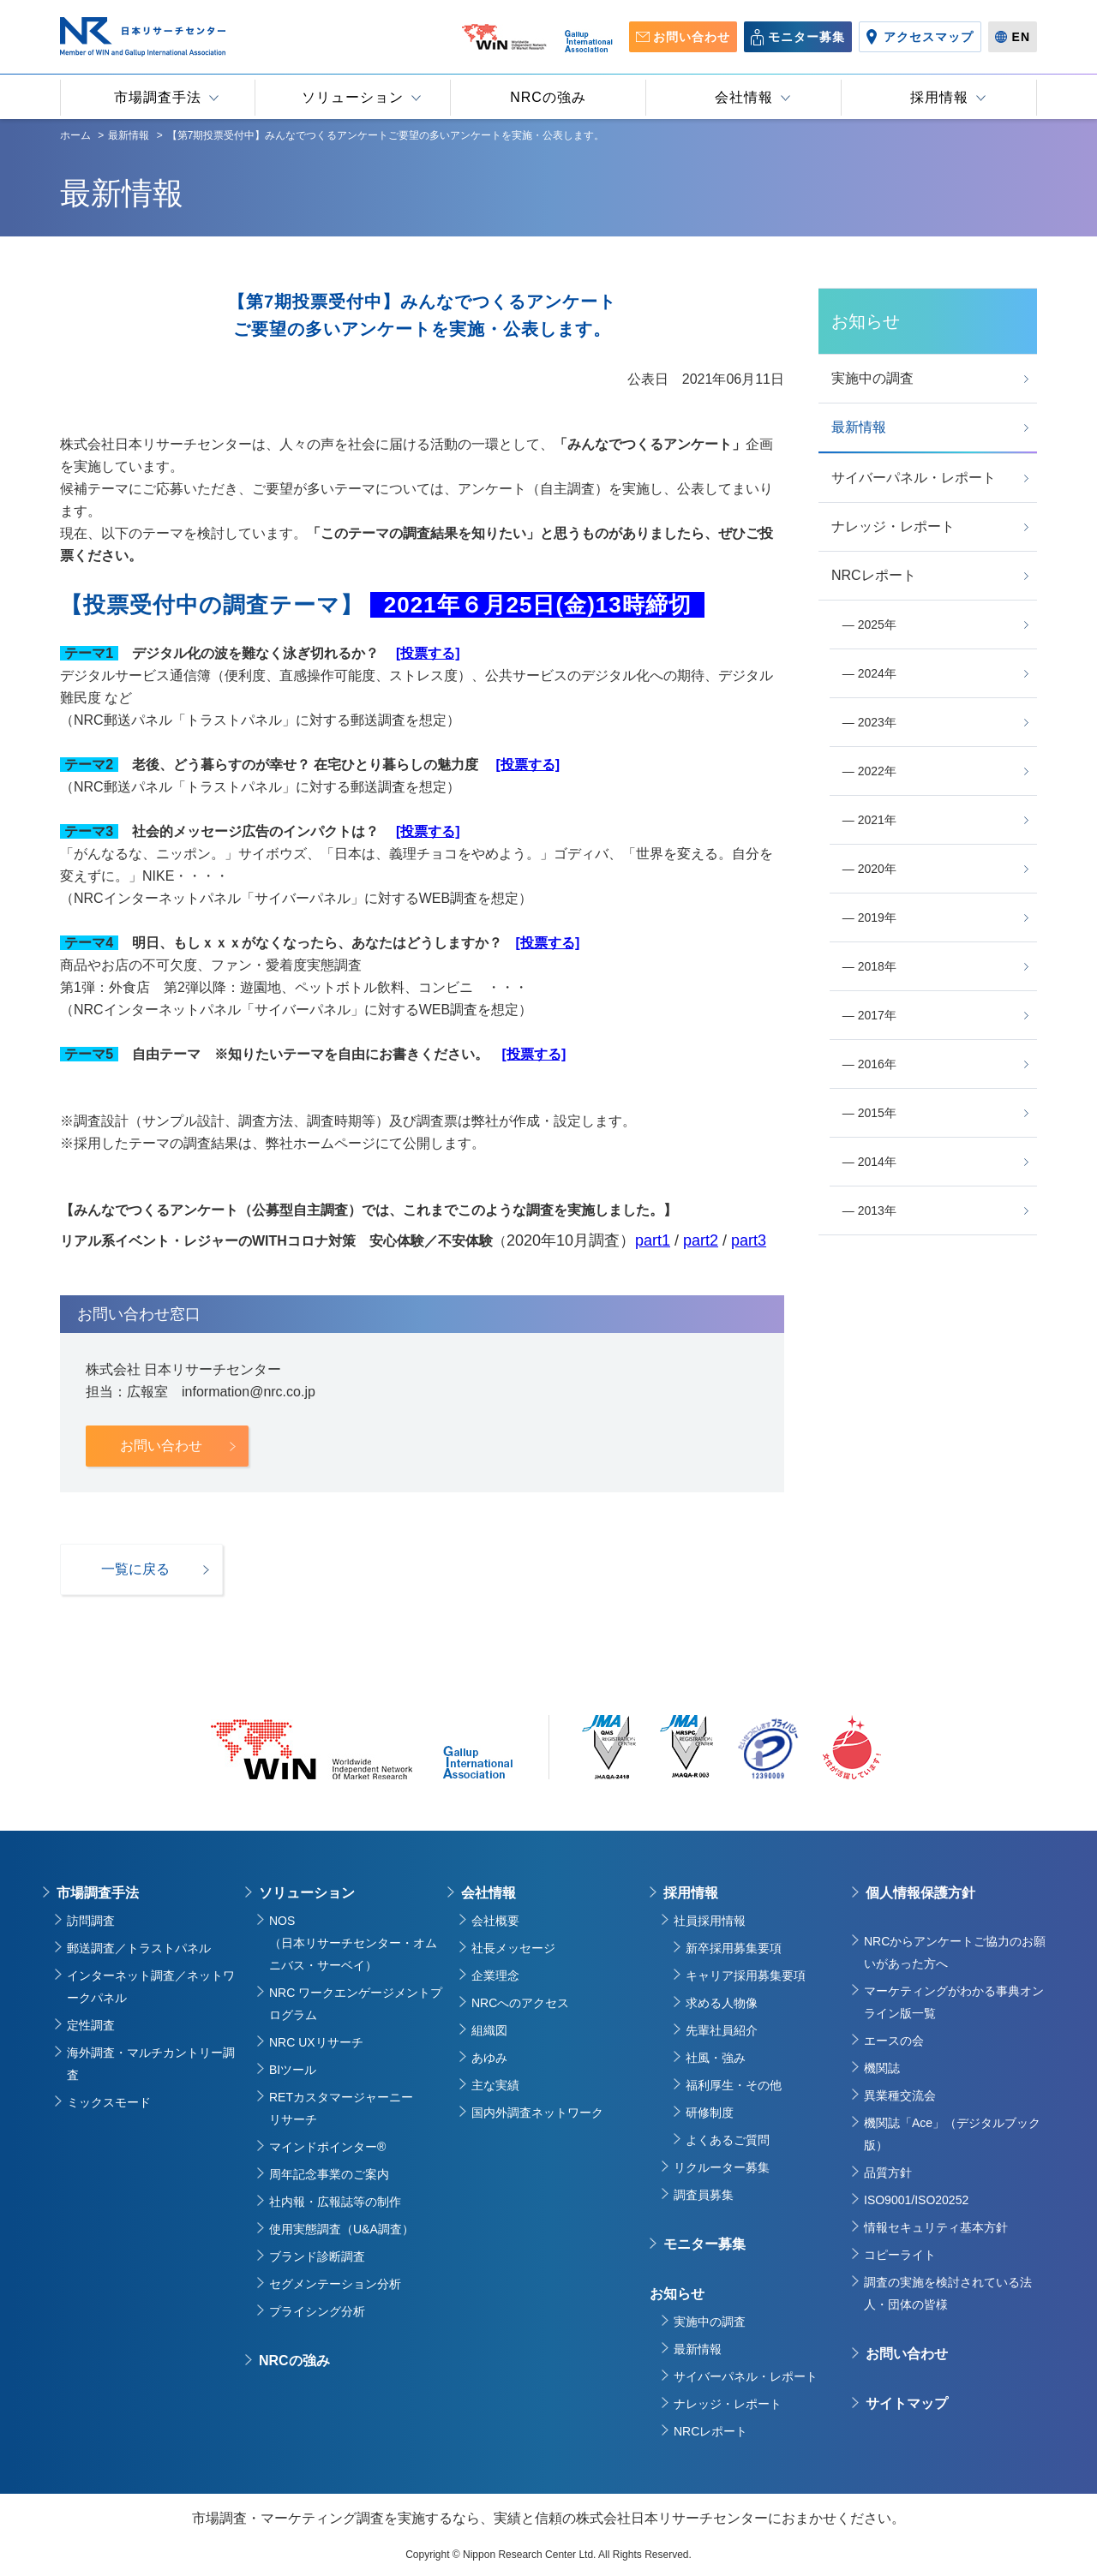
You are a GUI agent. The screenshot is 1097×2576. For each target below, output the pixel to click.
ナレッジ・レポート (728, 2404)
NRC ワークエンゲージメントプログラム (355, 2004)
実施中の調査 (710, 2321)
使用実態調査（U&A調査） (341, 2229)
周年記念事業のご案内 (329, 2174)
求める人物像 (722, 2003)
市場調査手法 (98, 1893)
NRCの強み (294, 2360)
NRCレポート (710, 2431)
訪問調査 (91, 1921)
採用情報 (690, 1893)
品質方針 (888, 2172)
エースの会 (894, 2040)
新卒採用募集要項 (734, 1948)
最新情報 (698, 2349)
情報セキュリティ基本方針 (936, 2227)
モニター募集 (704, 2244)
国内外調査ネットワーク (537, 2112)
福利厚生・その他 (734, 2085)
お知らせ (677, 2293)
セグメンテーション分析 (335, 2284)
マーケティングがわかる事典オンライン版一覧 (954, 2002)
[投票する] (428, 653)
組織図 (489, 2030)
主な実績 (495, 2085)
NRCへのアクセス (520, 2003)
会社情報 (488, 1893)
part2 (700, 1240)
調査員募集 (704, 2195)
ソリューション (307, 1893)
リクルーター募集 (722, 2167)
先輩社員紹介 (722, 2030)
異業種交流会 (900, 2095)
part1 (652, 1240)
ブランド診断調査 (317, 2256)
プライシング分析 (317, 2311)
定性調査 (91, 2025)
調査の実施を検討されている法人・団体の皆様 (948, 2293)
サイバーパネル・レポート (746, 2376)
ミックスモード (109, 2102)
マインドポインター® (327, 2147)
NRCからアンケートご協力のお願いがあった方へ (955, 1952)
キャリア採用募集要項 (746, 1975)
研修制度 (710, 2112)
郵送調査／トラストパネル (139, 1948)
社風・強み (716, 2058)
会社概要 (495, 1921)
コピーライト (900, 2255)
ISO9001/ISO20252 (916, 2200)
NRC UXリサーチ (316, 2042)
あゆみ (489, 2058)
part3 (748, 1240)
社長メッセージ (513, 1948)
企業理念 (495, 1975)
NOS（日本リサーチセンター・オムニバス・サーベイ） (353, 1943)
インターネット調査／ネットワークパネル (151, 1987)
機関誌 (882, 2068)
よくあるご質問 (728, 2140)
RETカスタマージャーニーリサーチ (341, 2108)
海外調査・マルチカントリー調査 (151, 2064)
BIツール (292, 2070)
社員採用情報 (710, 1921)
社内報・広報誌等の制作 (335, 2201)
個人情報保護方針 (920, 1893)
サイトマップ (907, 2403)
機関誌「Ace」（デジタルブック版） (952, 2134)
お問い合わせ (907, 2353)
